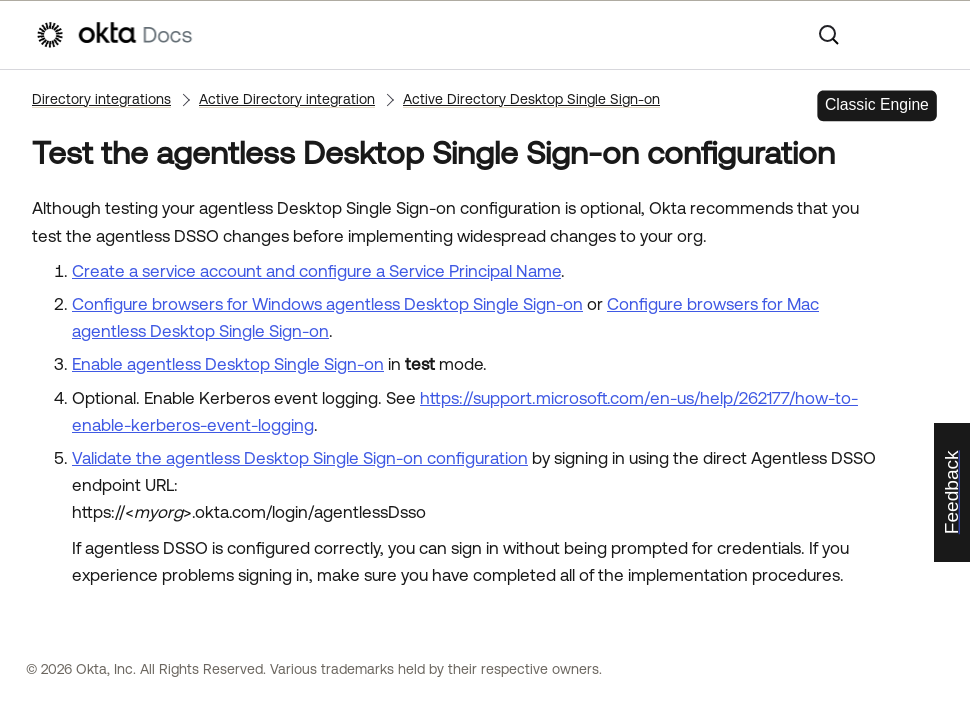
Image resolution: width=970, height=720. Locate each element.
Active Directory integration (287, 99)
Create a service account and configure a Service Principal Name (316, 271)
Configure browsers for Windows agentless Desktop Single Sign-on (327, 304)
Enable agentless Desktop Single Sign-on (228, 364)
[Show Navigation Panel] (925, 35)
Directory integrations (101, 99)
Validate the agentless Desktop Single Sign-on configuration (300, 458)
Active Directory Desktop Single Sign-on (531, 99)
